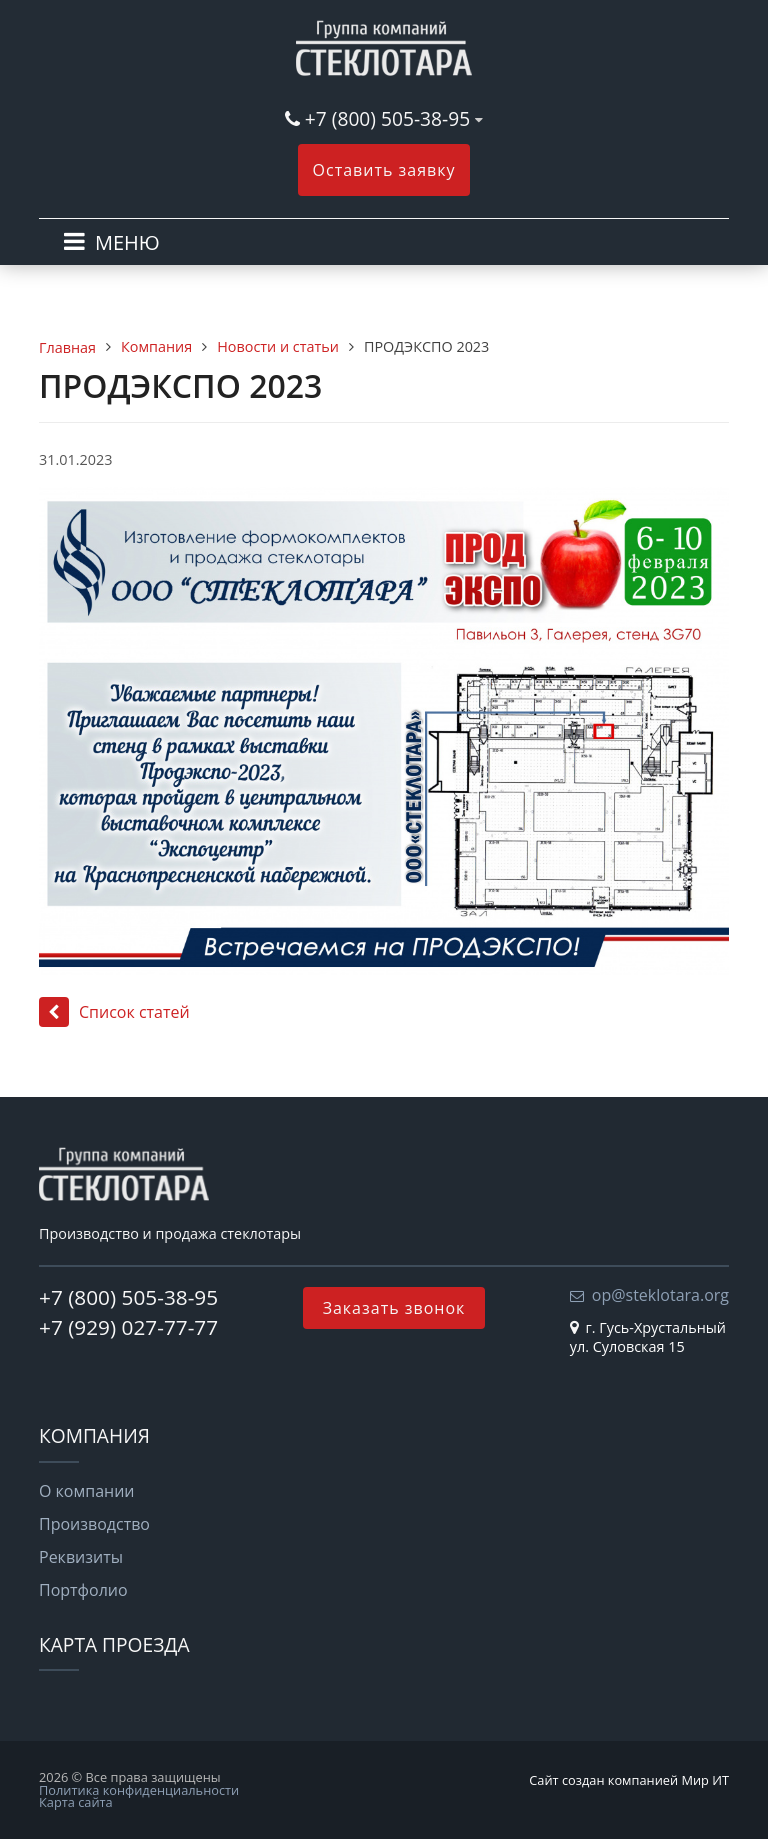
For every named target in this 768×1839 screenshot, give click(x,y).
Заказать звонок (394, 1308)
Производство (94, 1524)
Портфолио (83, 1590)
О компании (87, 1491)
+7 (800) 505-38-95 (387, 118)
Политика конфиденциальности (139, 1790)
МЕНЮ (127, 242)
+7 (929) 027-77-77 (128, 1327)
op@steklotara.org (660, 1295)
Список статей (114, 1012)
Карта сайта (76, 1802)
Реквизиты (81, 1557)
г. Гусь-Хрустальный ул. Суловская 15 (648, 1337)
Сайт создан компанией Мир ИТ (629, 1780)
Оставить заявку (384, 170)
